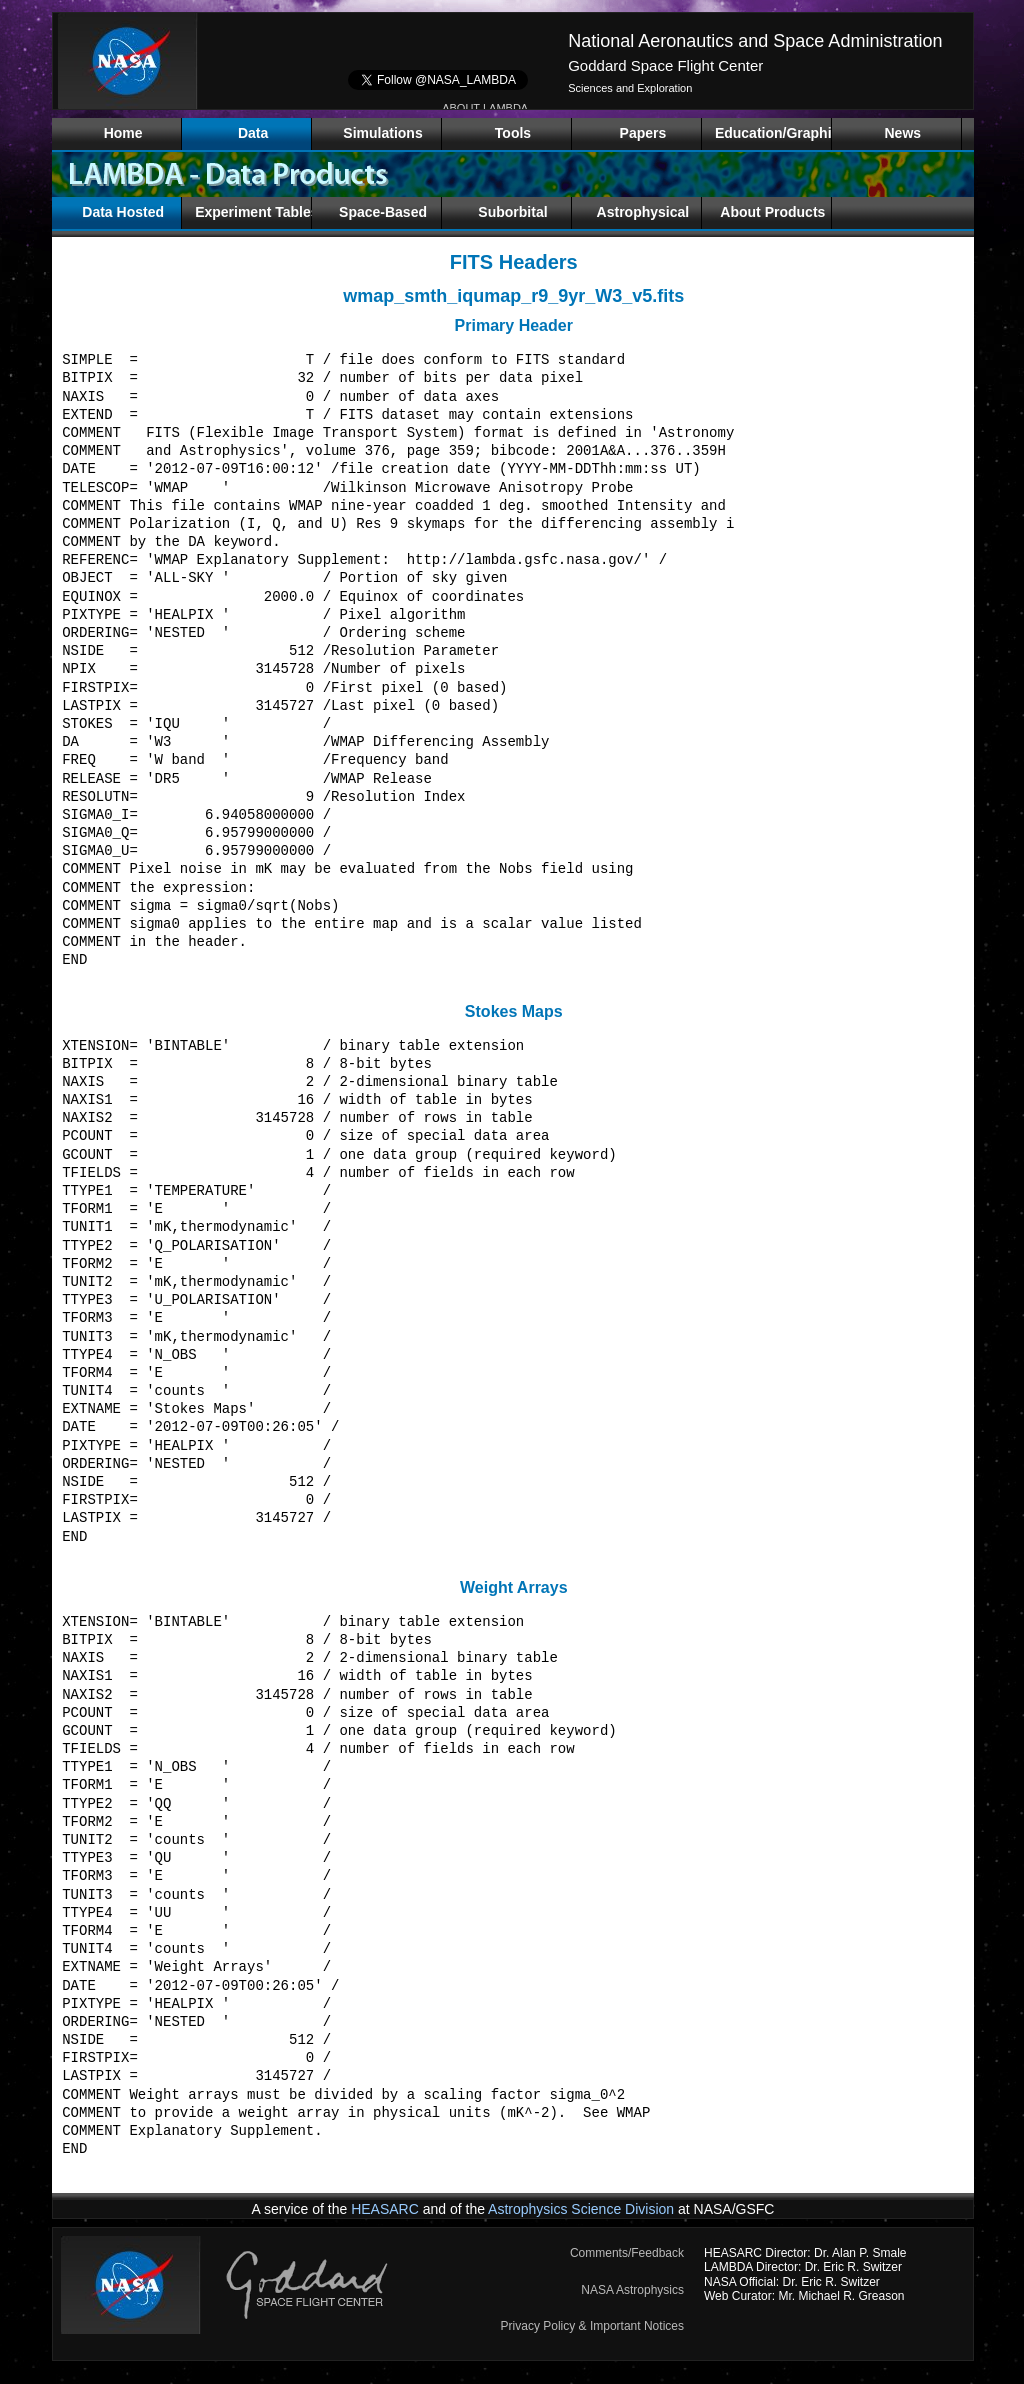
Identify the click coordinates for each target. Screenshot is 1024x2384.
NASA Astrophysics (632, 2290)
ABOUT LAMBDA (485, 108)
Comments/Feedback (627, 2253)
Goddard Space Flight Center (665, 65)
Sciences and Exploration (630, 88)
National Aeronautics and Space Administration (755, 41)
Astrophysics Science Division (581, 2209)
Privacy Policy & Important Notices (592, 2326)
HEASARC (385, 2209)
